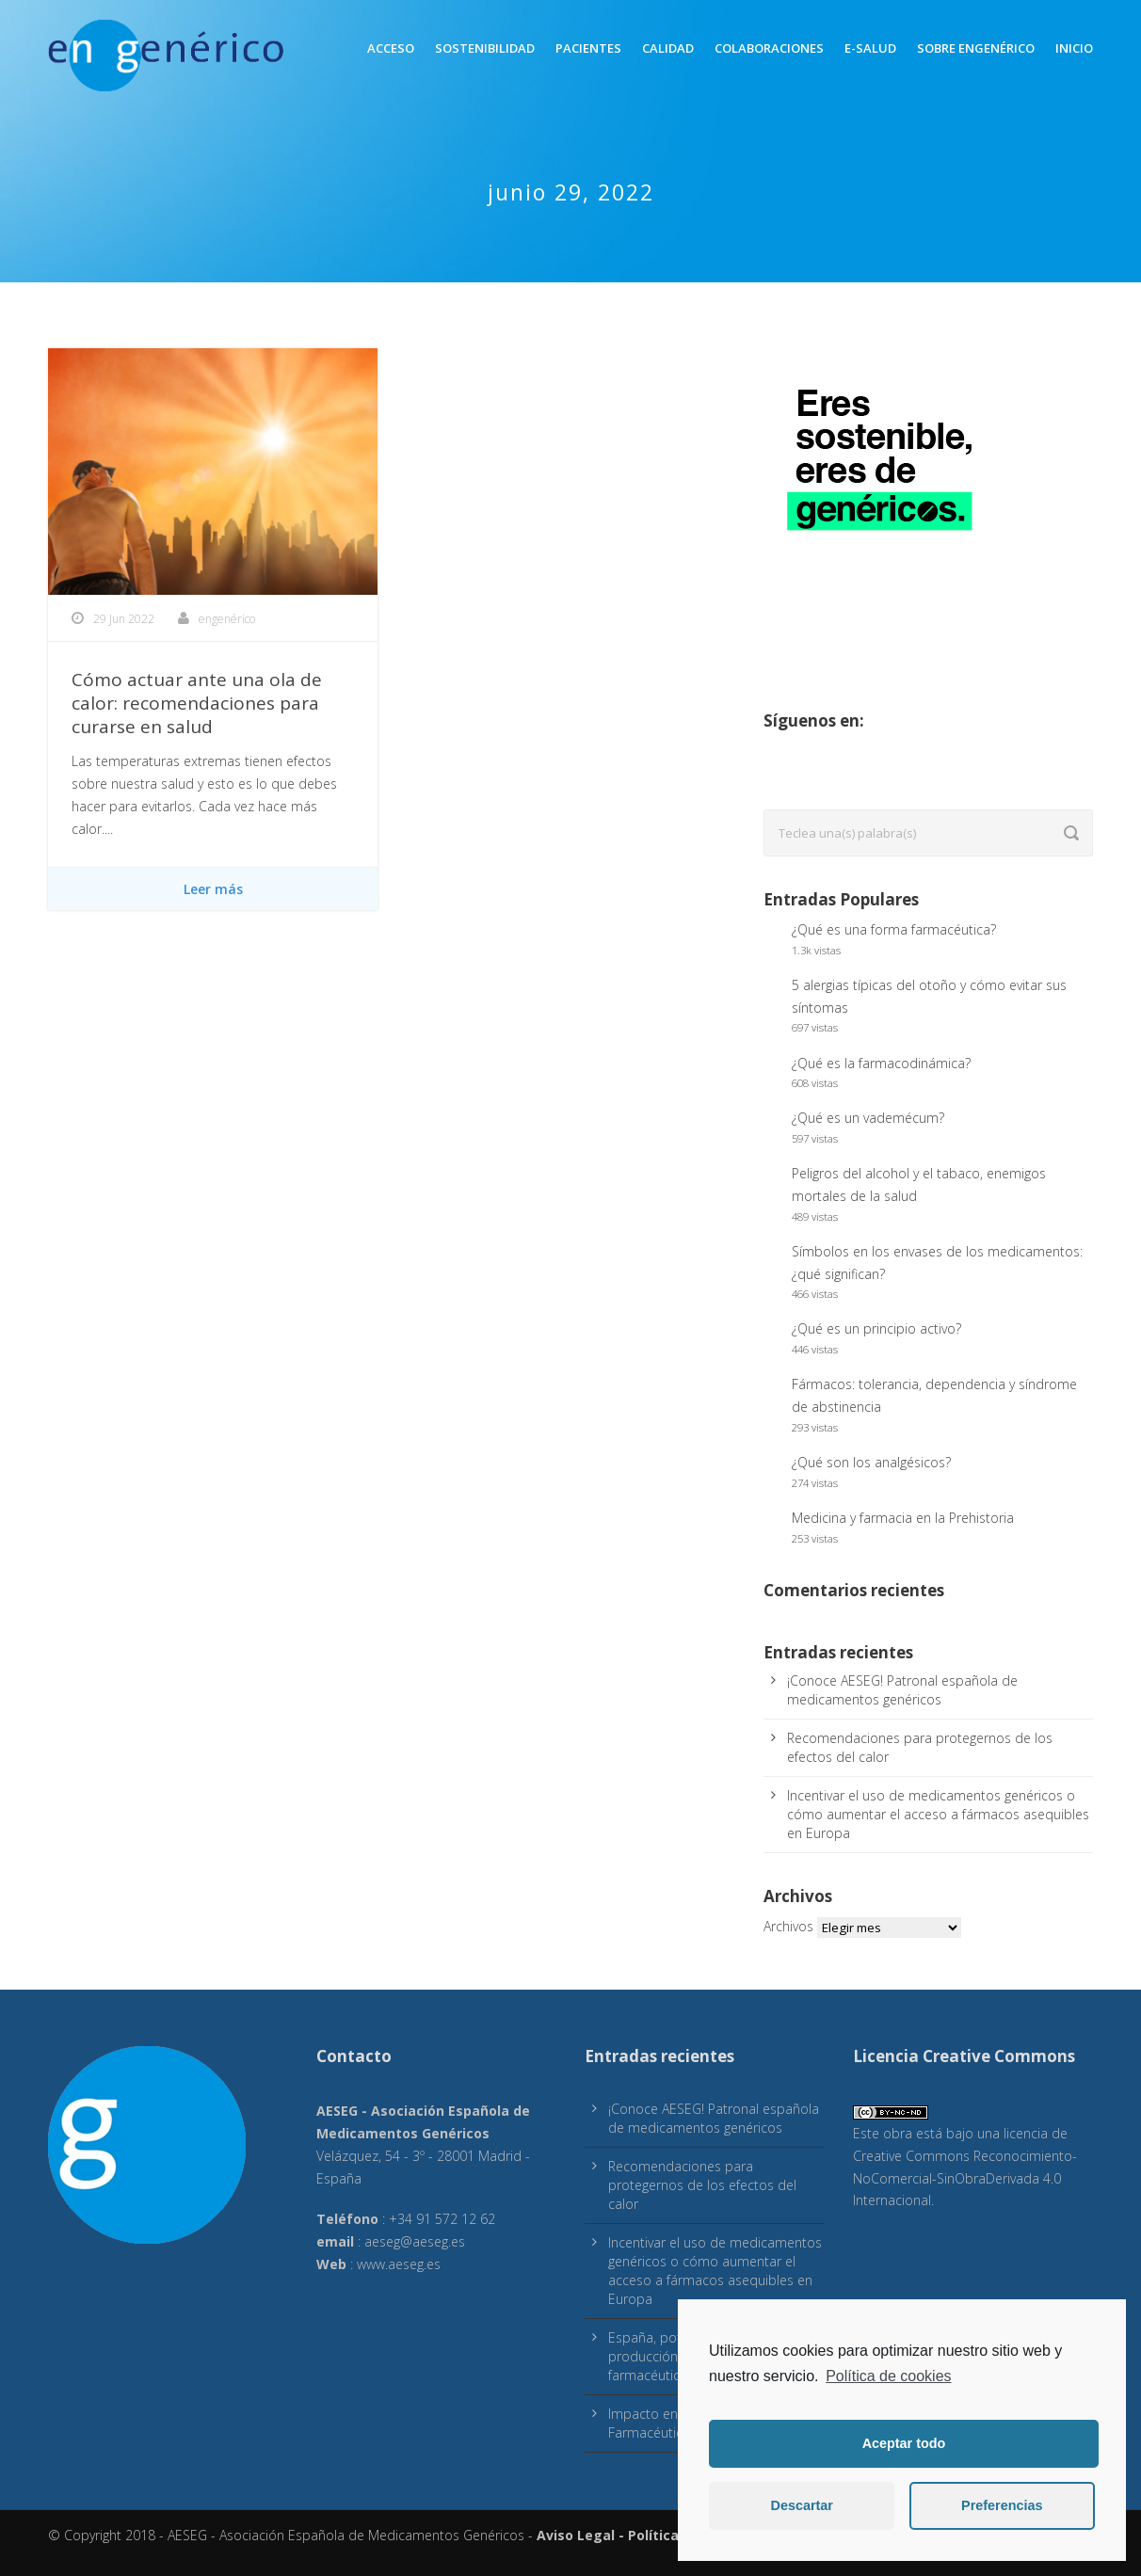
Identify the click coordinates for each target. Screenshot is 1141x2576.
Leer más (213, 889)
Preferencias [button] (1001, 2505)
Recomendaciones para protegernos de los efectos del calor (702, 2185)
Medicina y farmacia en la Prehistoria (903, 1518)
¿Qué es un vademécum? (868, 1118)
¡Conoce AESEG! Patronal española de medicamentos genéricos (902, 1690)
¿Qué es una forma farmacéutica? (894, 929)
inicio (1074, 48)
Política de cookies (888, 2376)
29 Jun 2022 (123, 619)
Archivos (788, 1926)
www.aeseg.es (399, 2264)
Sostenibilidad (485, 48)
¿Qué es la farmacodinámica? (881, 1063)
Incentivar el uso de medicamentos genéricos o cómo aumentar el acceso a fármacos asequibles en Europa (938, 1814)
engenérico (227, 619)
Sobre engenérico (976, 48)
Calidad (668, 48)
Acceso (390, 48)
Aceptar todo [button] (904, 2443)
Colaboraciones (769, 48)
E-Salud (870, 48)
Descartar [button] (802, 2505)
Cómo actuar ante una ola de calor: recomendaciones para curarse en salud (197, 702)
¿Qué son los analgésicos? (871, 1462)
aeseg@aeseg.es (414, 2241)
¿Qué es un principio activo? (876, 1328)
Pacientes (588, 48)
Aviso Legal (576, 2535)
